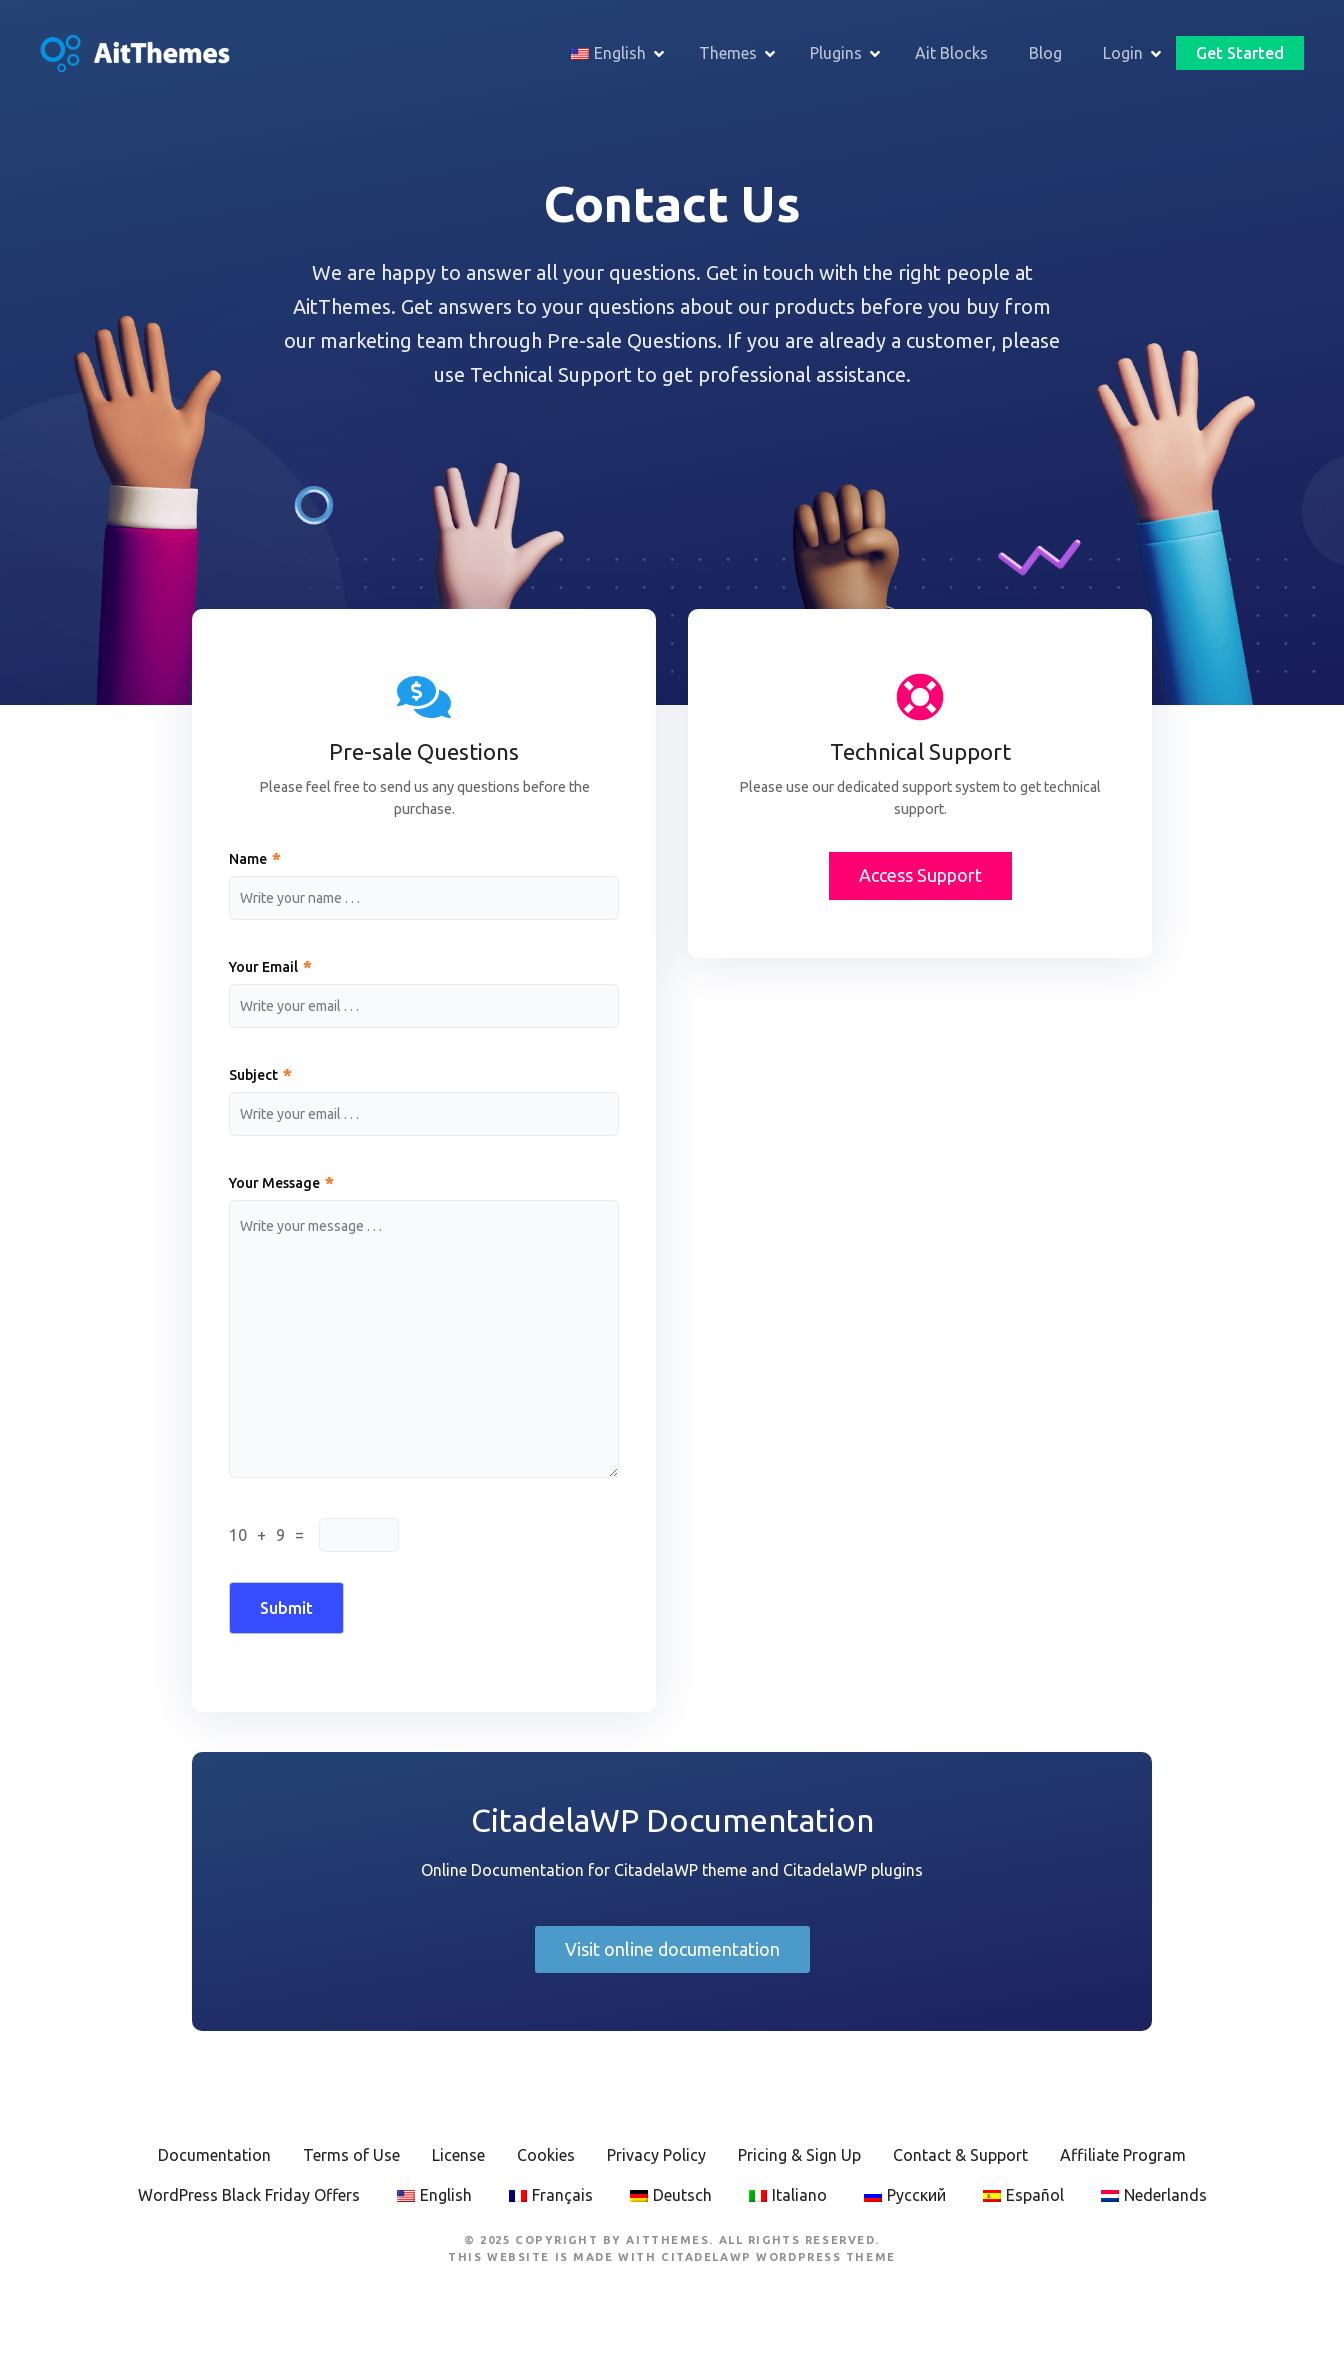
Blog (1045, 53)
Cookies (546, 2155)
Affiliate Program (1123, 2155)
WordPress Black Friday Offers (249, 2195)
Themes (728, 53)
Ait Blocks (951, 53)
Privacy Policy (656, 2155)
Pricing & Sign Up (799, 2155)
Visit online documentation (672, 1949)
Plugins (836, 53)
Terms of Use (351, 2155)
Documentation (214, 2155)
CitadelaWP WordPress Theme (778, 2257)
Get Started (1240, 53)
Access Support (920, 875)
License (458, 2155)
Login (1123, 53)
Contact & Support (960, 2155)
